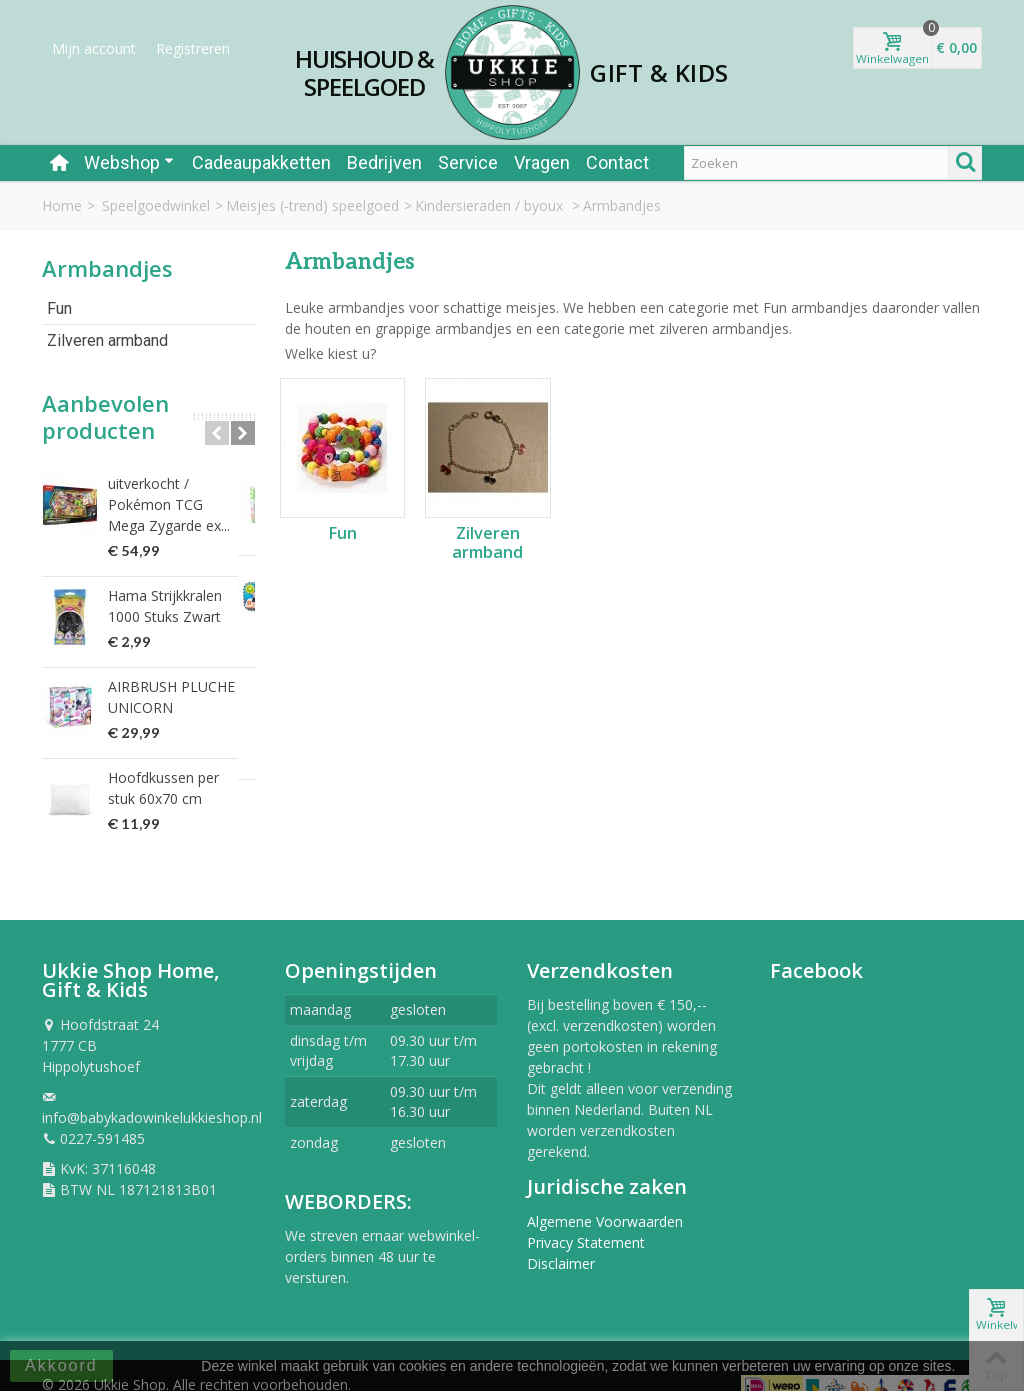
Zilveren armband (107, 340)
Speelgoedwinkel (156, 205)
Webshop (129, 162)
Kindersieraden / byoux (491, 205)
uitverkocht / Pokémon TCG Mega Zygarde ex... (176, 504)
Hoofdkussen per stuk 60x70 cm (179, 788)
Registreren (193, 48)
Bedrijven (384, 162)
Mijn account (94, 48)
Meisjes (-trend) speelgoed (312, 205)
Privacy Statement (586, 1221)
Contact (617, 162)
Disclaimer (561, 1242)
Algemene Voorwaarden (605, 1200)
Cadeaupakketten (261, 162)
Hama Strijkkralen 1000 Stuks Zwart (165, 606)
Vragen (542, 162)
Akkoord (61, 1365)
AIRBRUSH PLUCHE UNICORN (171, 697)
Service (468, 162)
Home (62, 205)
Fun (59, 308)
